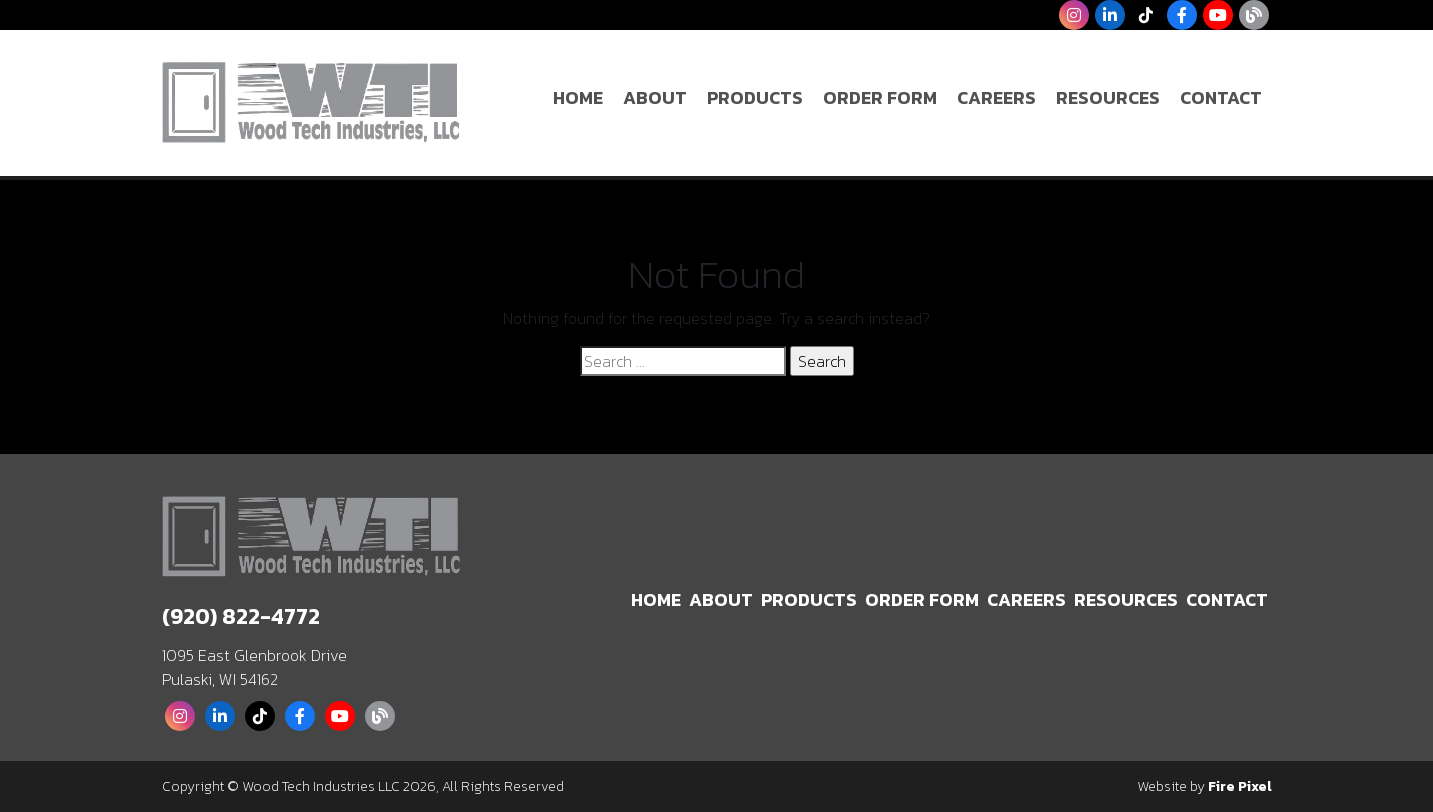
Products (755, 97)
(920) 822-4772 (241, 616)
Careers (996, 97)
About (655, 97)
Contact (1221, 97)
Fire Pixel (1240, 786)
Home (578, 97)
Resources (1108, 97)
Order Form (880, 97)
